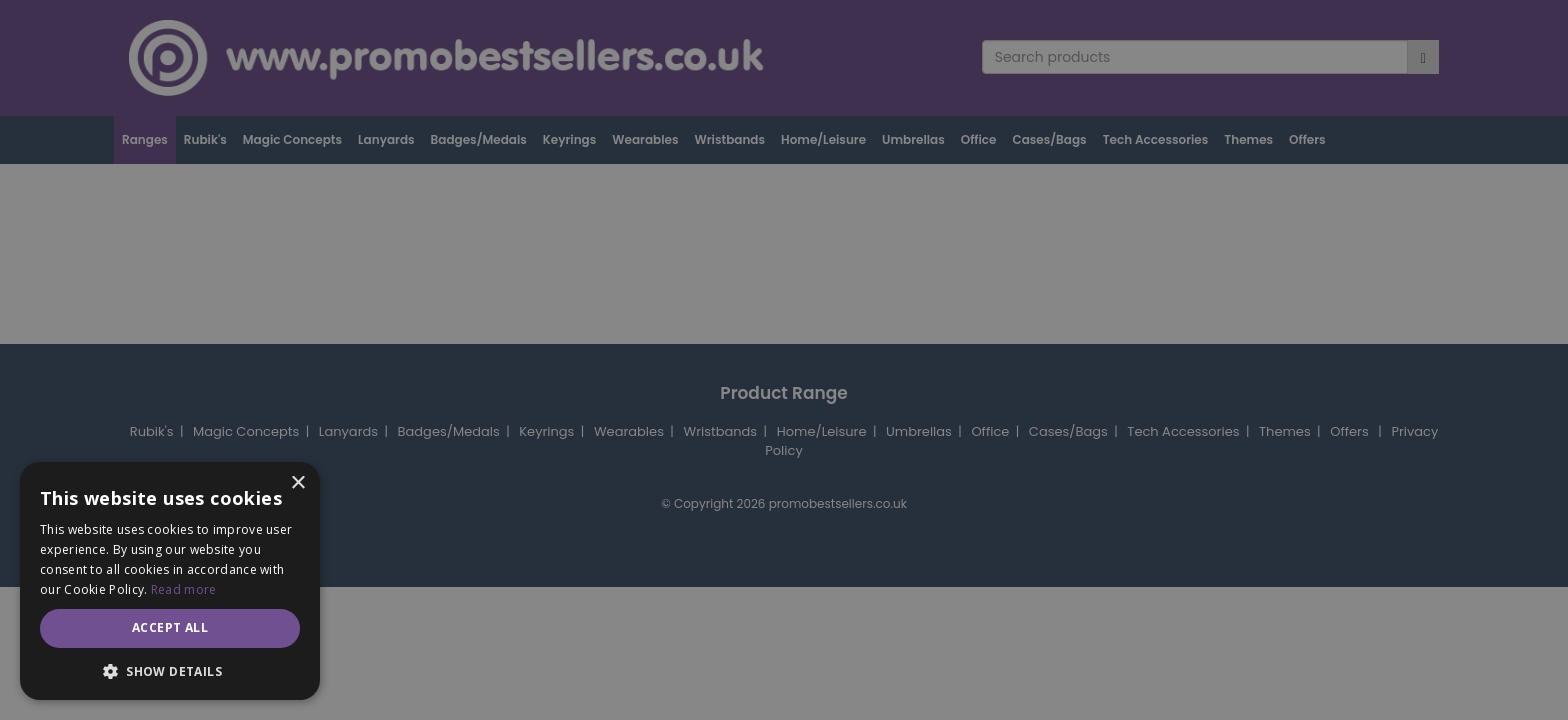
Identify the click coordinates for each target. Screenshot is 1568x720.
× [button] (297, 483)
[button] (170, 670)
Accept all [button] (170, 627)
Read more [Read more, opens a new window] (184, 589)
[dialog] (784, 360)
